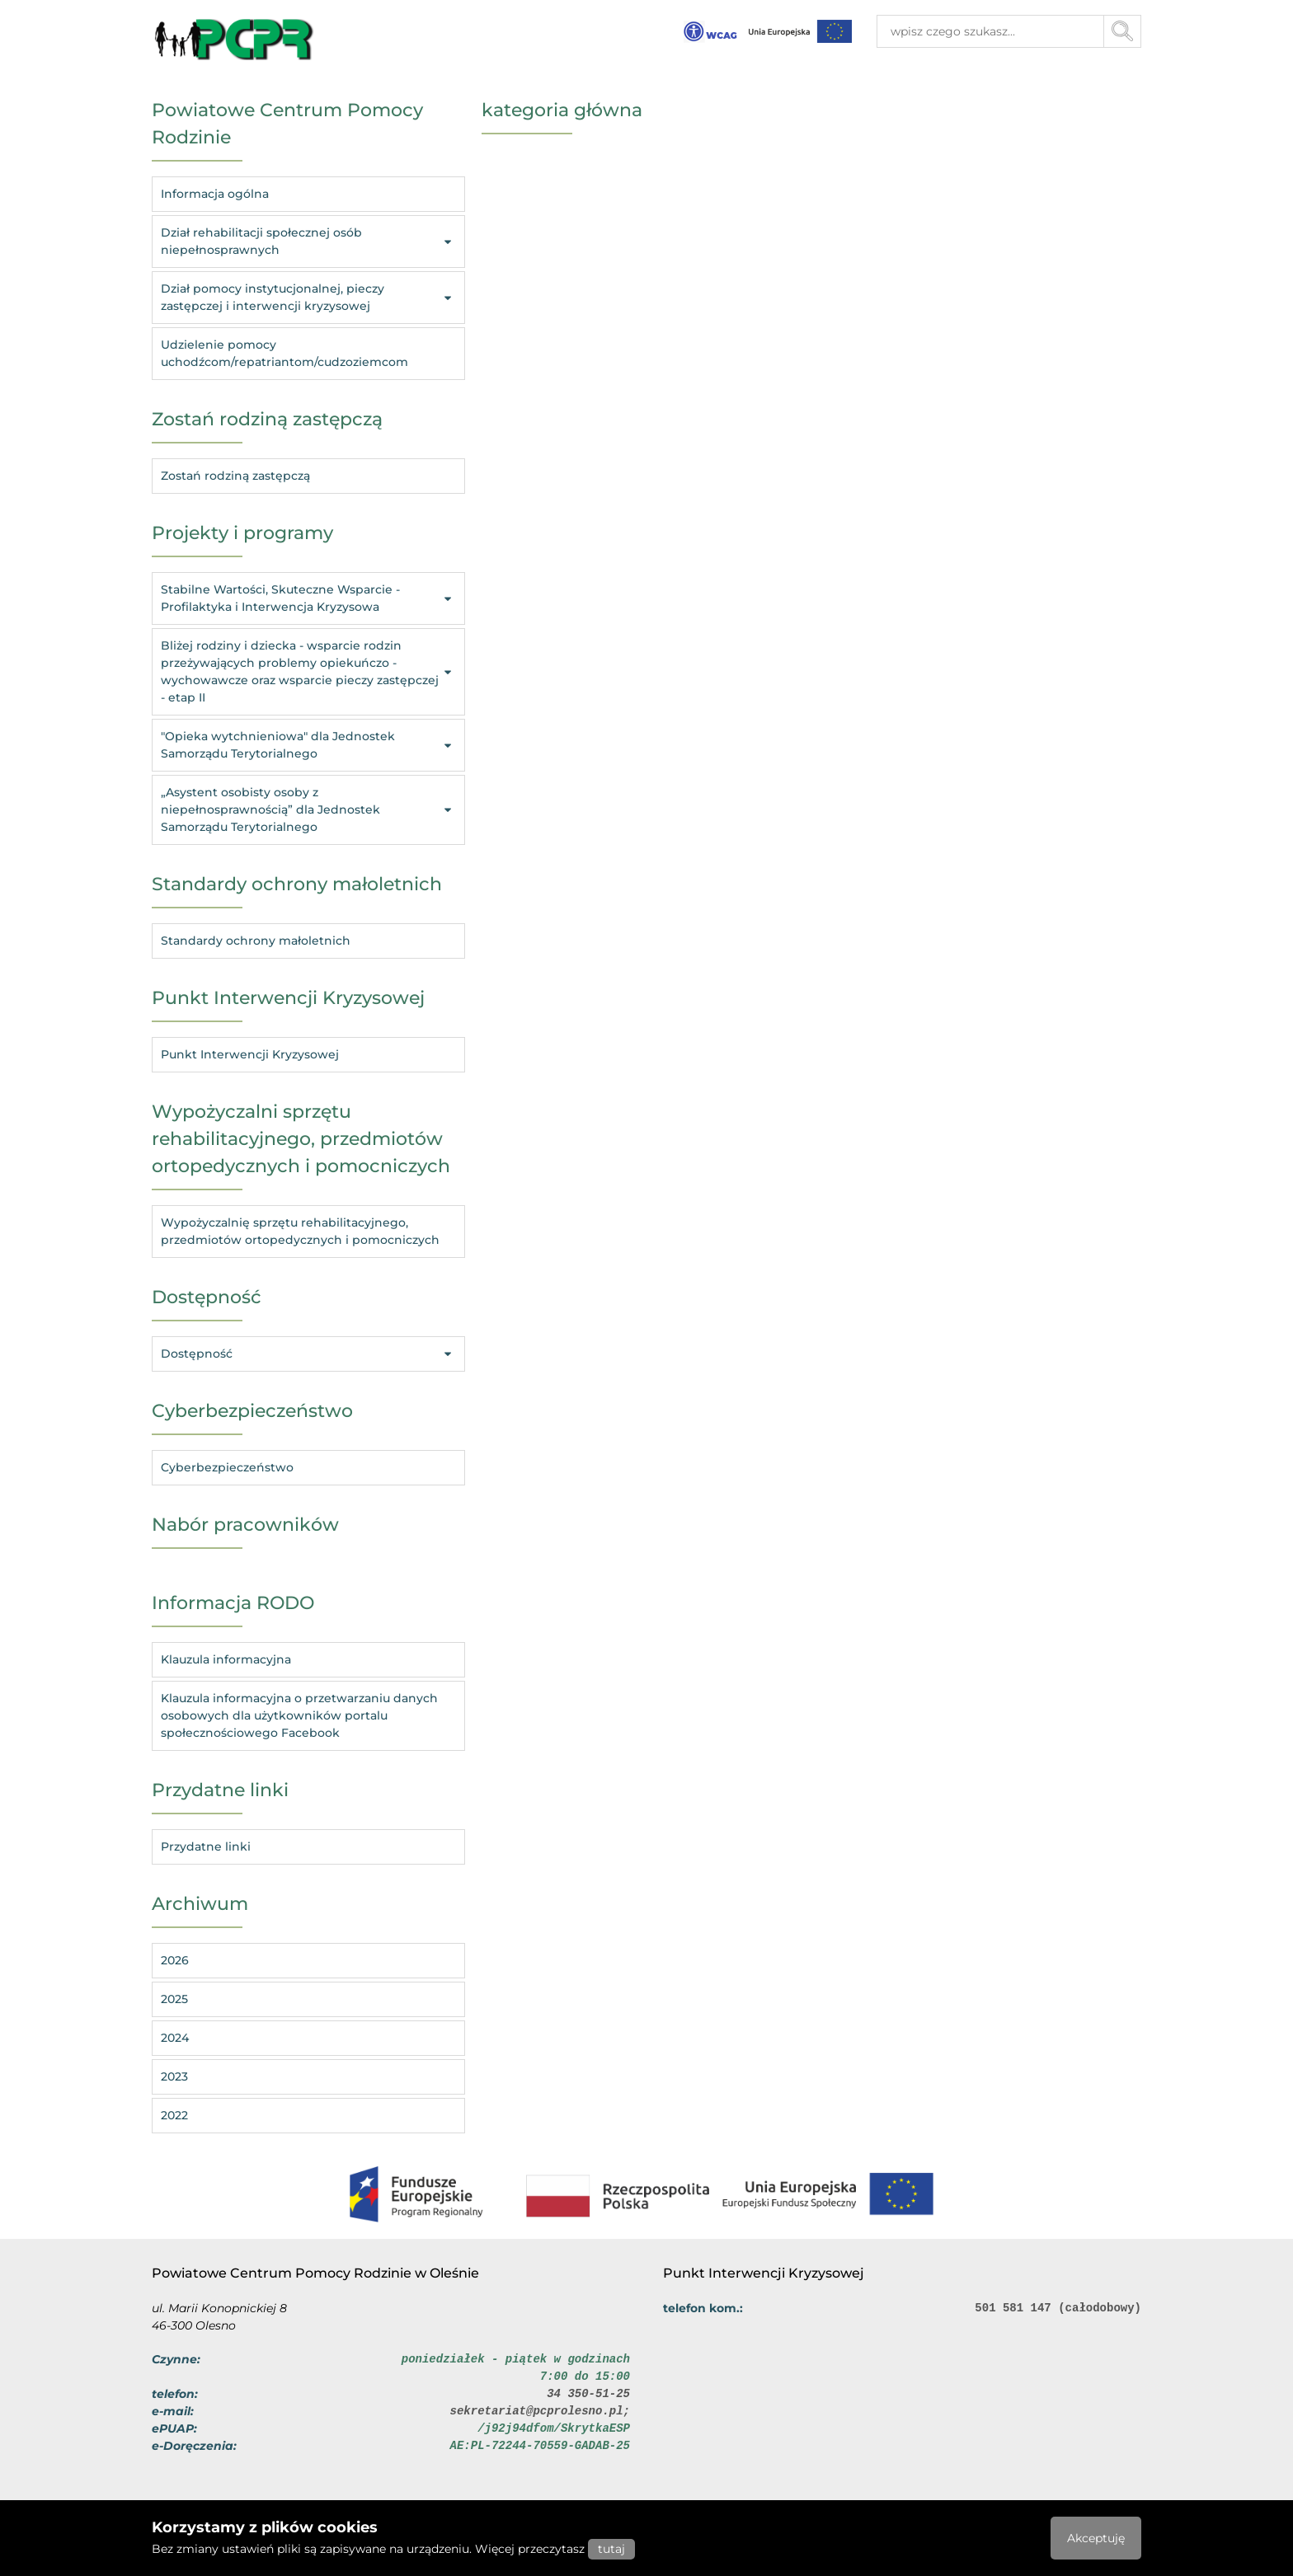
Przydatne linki (206, 1846)
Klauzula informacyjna (226, 1659)
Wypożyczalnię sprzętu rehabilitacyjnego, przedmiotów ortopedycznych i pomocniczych (300, 1231)
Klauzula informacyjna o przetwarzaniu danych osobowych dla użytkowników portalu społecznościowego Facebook (299, 1715)
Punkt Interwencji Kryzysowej (250, 1054)
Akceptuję (1096, 2538)
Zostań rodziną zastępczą (235, 475)
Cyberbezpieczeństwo (227, 1467)
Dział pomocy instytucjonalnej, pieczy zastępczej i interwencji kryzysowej (308, 297)
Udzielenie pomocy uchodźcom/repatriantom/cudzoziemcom (284, 353)
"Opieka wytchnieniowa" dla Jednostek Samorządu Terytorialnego (308, 745)
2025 (174, 1999)
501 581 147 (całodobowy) (1058, 2308)
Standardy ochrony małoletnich (255, 940)
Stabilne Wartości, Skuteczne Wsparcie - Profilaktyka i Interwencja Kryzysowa (308, 598)
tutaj (611, 2548)
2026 (175, 1960)
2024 (175, 2037)
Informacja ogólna (215, 193)
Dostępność (308, 1354)
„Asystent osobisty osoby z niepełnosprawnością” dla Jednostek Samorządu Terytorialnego (308, 809)
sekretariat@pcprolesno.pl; (540, 2411)
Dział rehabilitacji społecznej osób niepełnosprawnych (308, 241)
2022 (174, 2115)
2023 (174, 2076)
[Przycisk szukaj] (1122, 31)
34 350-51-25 (588, 2393)
